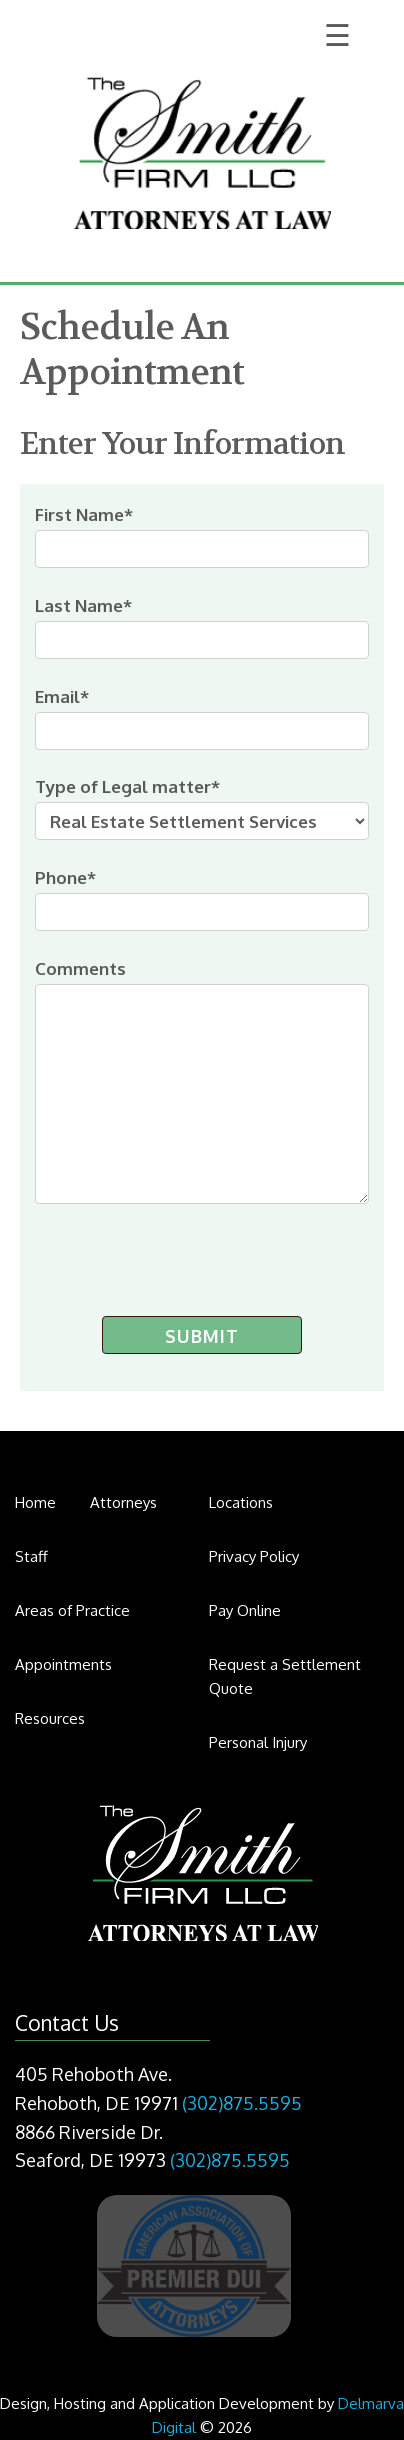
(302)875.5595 (242, 2103)
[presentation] (176, 1255)
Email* (201, 718)
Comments (201, 1081)
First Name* (201, 536)
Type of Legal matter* (201, 808)
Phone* (201, 899)
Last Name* (201, 627)
